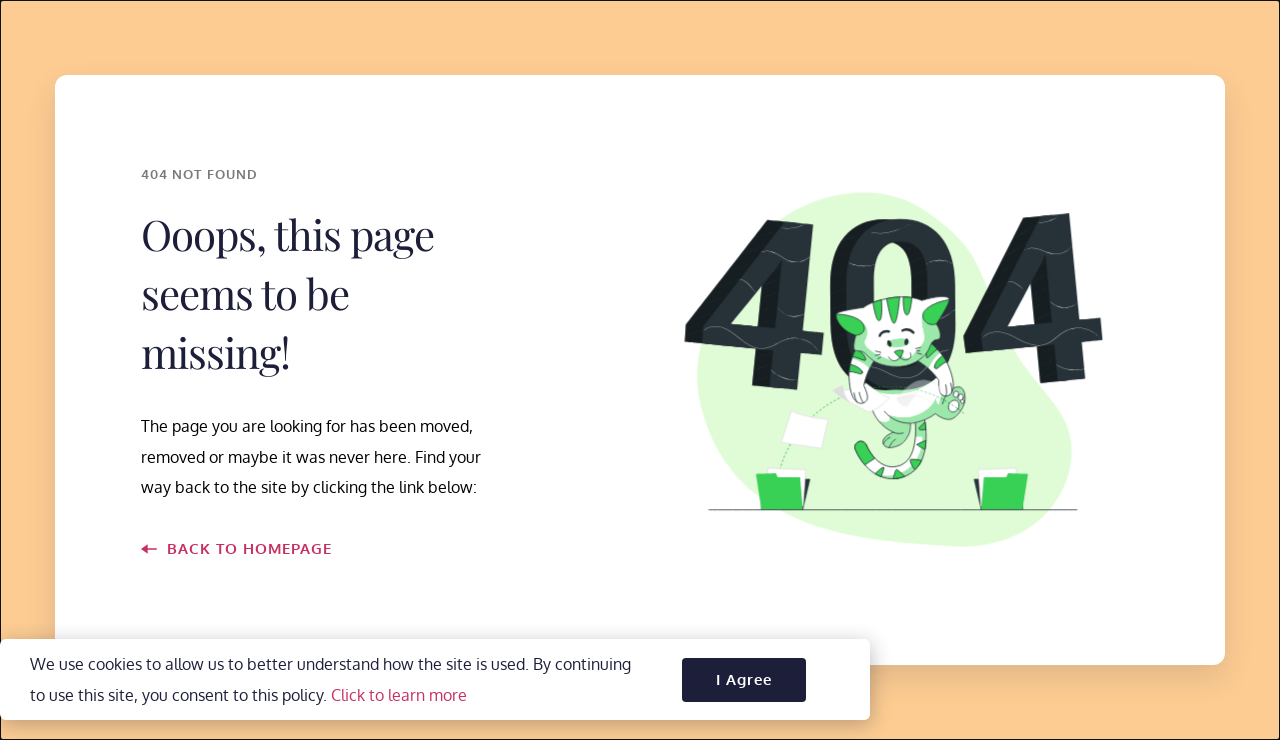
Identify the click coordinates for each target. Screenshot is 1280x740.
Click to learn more (399, 706)
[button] (744, 691)
